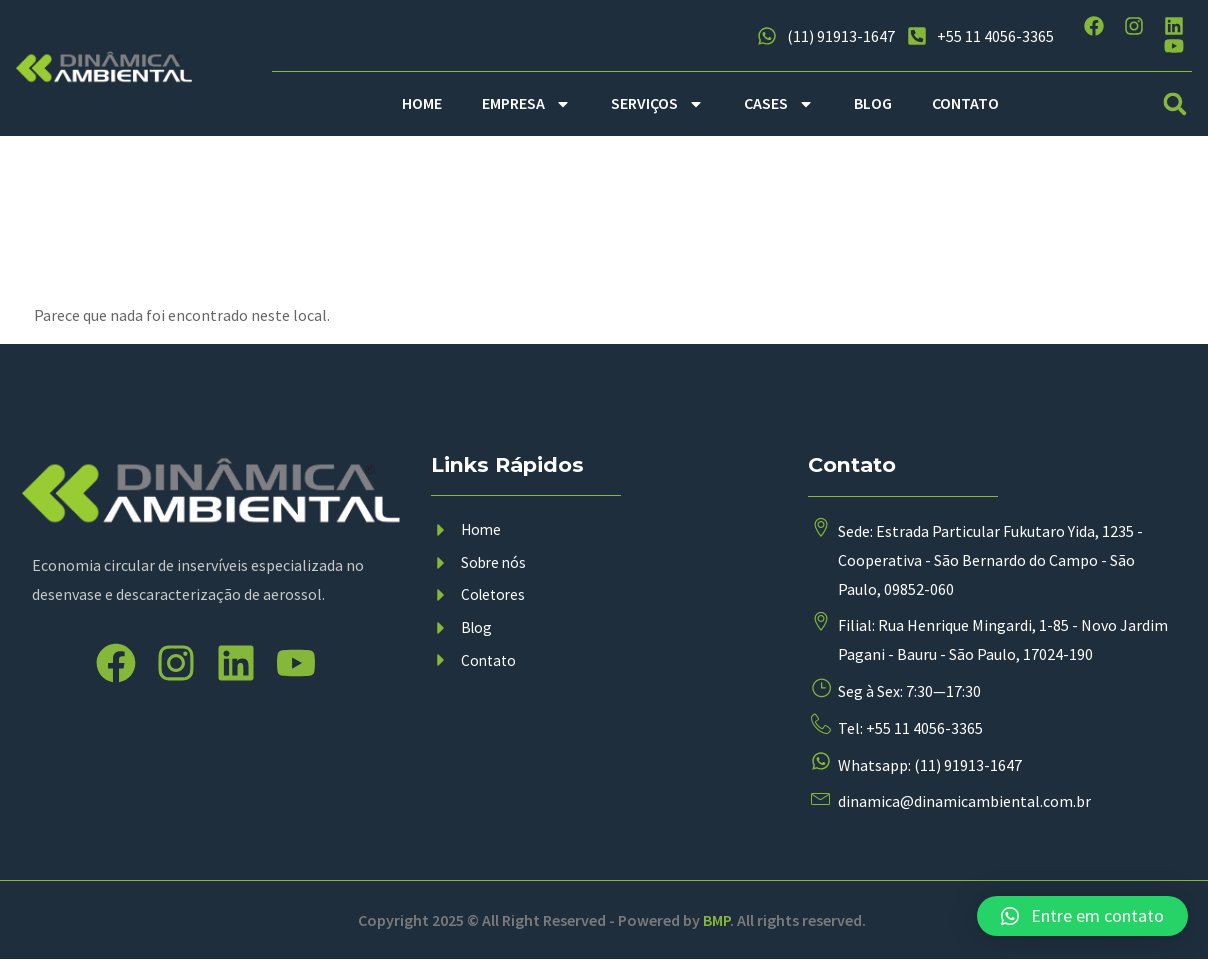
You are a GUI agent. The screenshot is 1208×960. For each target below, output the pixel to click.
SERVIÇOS (657, 104)
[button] (1175, 103)
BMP (716, 921)
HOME (422, 103)
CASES (779, 104)
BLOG (873, 103)
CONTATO (965, 103)
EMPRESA (526, 104)
